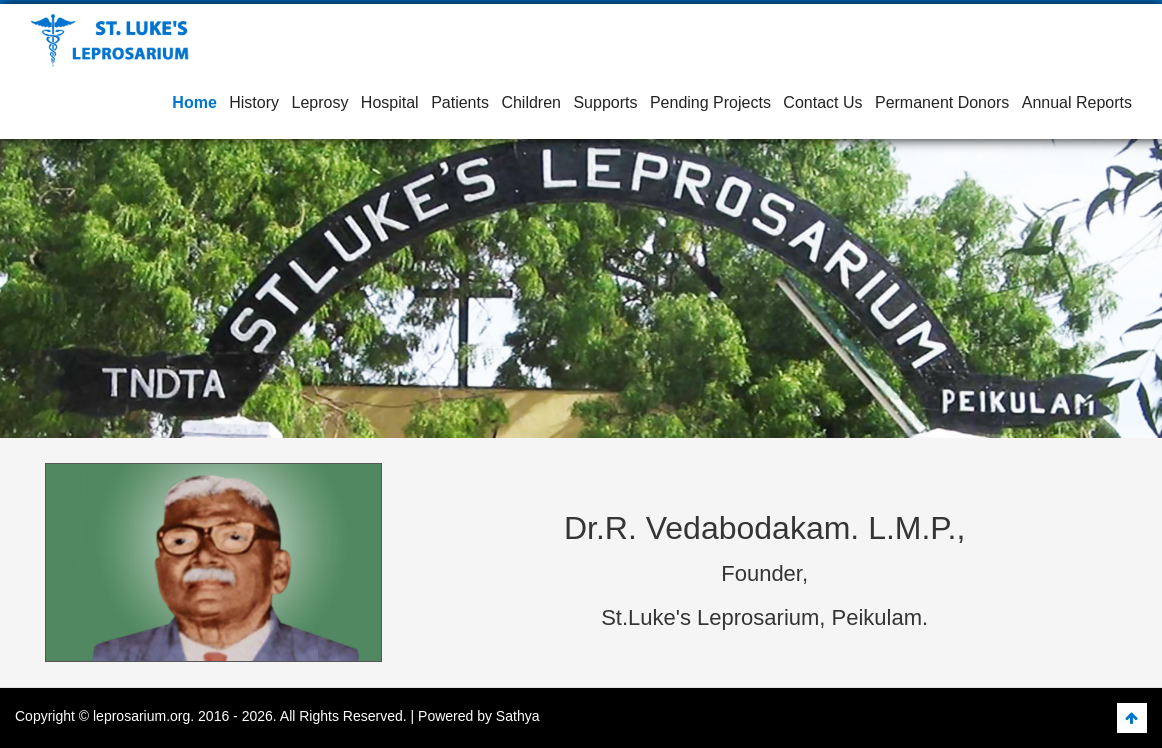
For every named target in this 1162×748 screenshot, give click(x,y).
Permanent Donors (942, 102)
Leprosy (319, 102)
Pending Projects (710, 102)
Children (531, 102)
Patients (460, 102)
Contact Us (822, 102)
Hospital (390, 102)
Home (194, 102)
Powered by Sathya (478, 716)
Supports (605, 102)
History (254, 102)
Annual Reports (1077, 102)
